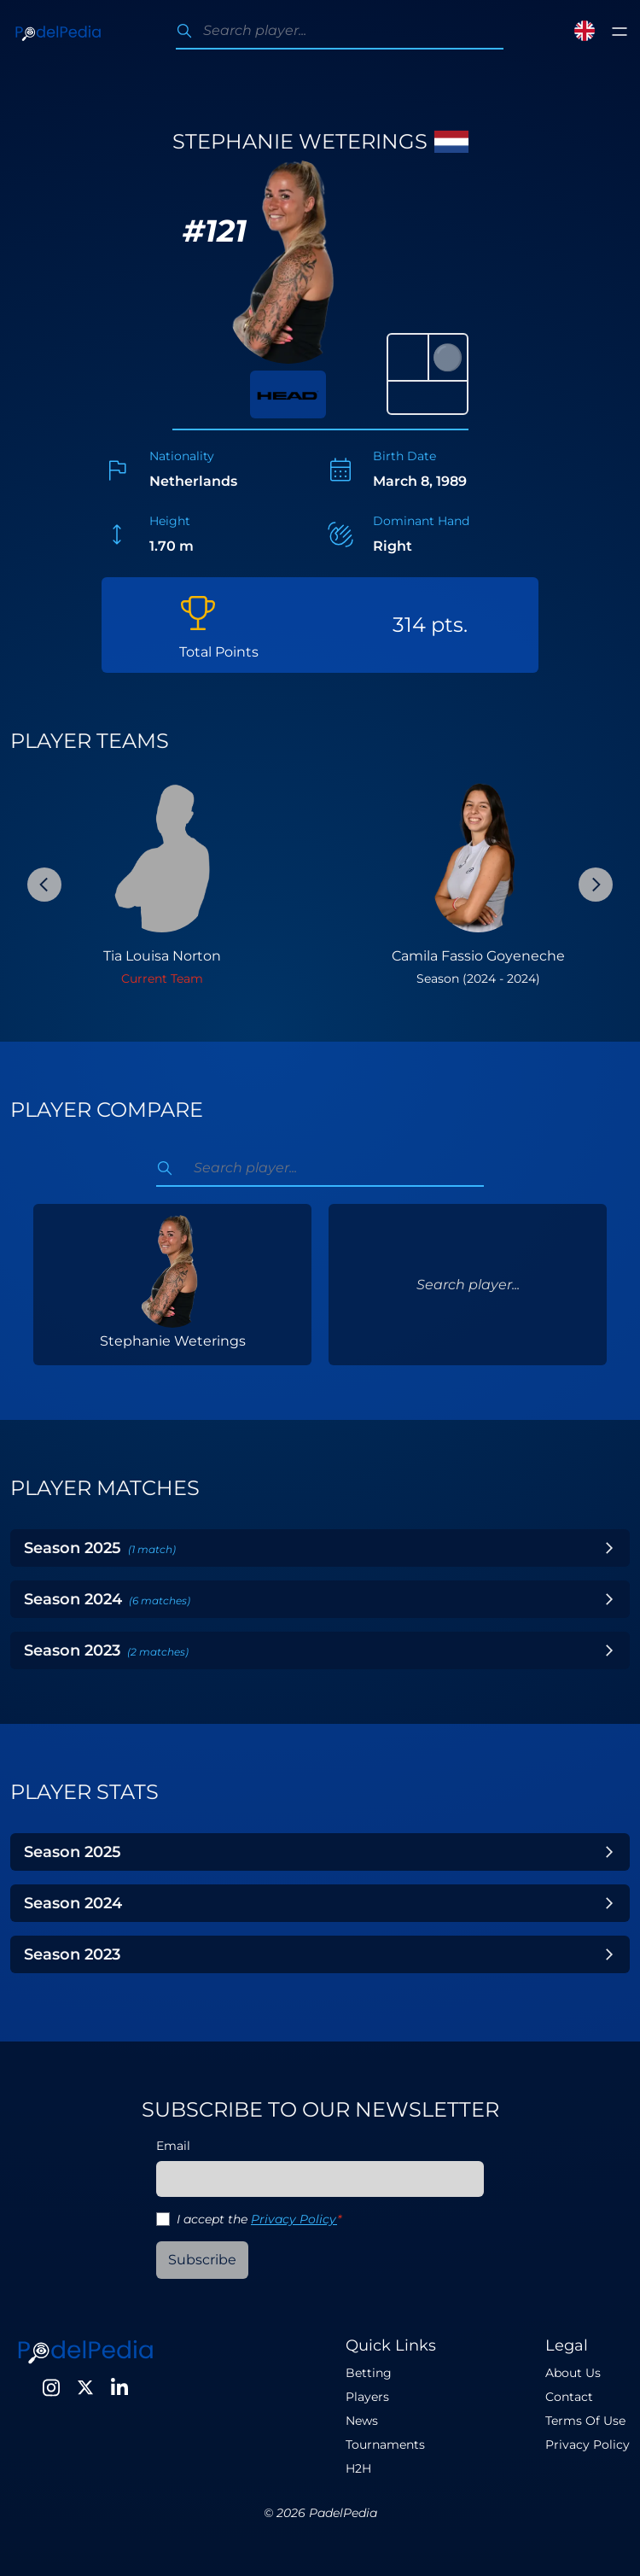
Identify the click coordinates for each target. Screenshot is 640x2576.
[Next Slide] (596, 884)
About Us (573, 2372)
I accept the (259, 2219)
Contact (569, 2396)
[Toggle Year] (609, 1548)
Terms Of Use (585, 2420)
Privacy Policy (294, 2219)
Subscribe (202, 2260)
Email (173, 2145)
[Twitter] (85, 2387)
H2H (358, 2468)
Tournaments (385, 2444)
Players (367, 2396)
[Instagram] (51, 2387)
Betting (369, 2372)
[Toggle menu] (619, 31)
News (362, 2420)
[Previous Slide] (44, 884)
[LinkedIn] (119, 2387)
